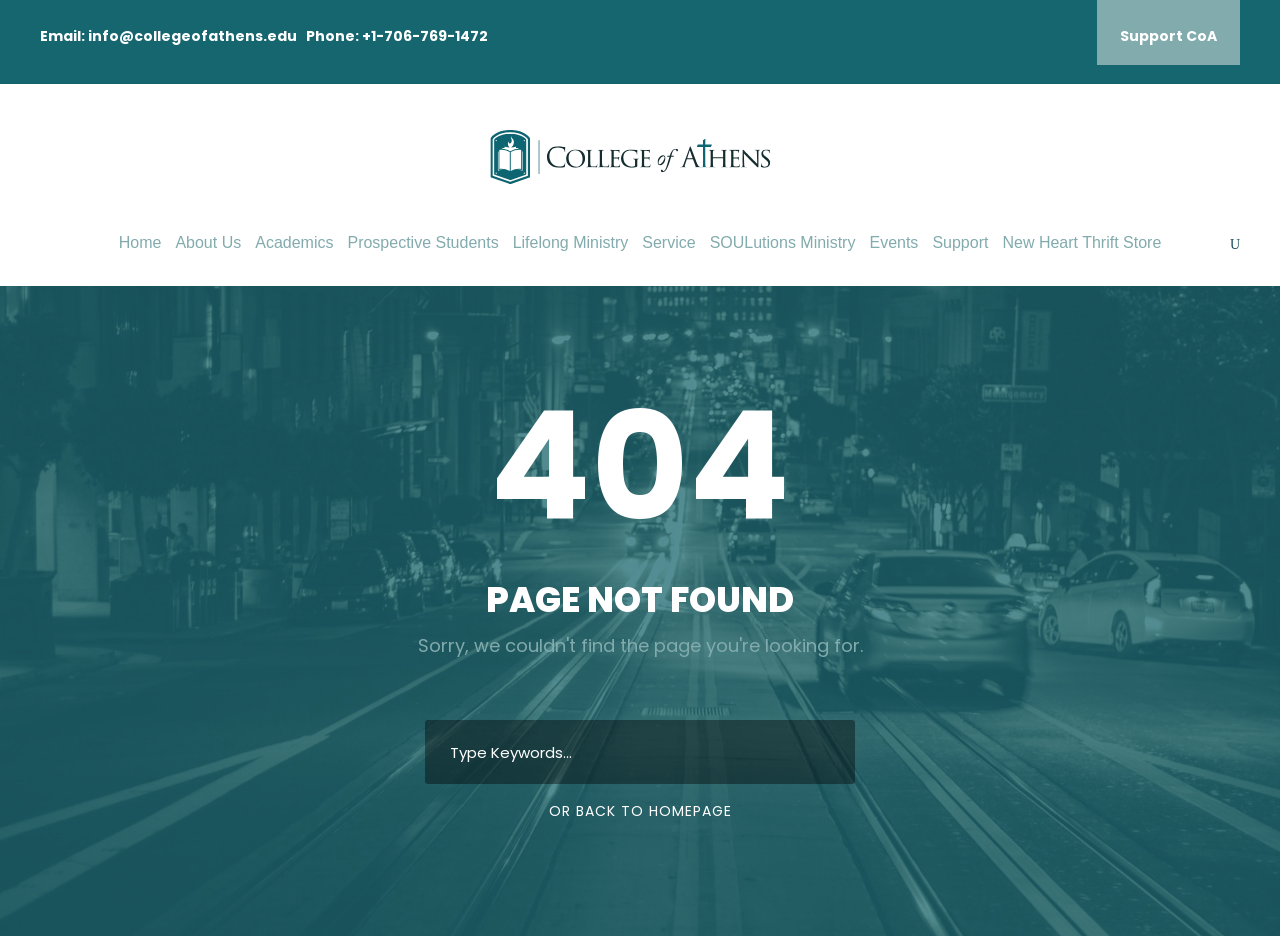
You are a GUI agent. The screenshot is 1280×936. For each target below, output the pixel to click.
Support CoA (1168, 36)
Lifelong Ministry (571, 242)
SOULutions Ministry (783, 242)
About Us (208, 242)
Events (893, 242)
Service (668, 242)
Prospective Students (422, 242)
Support (960, 242)
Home (140, 242)
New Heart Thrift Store (1081, 242)
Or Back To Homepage (640, 811)
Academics (294, 242)
